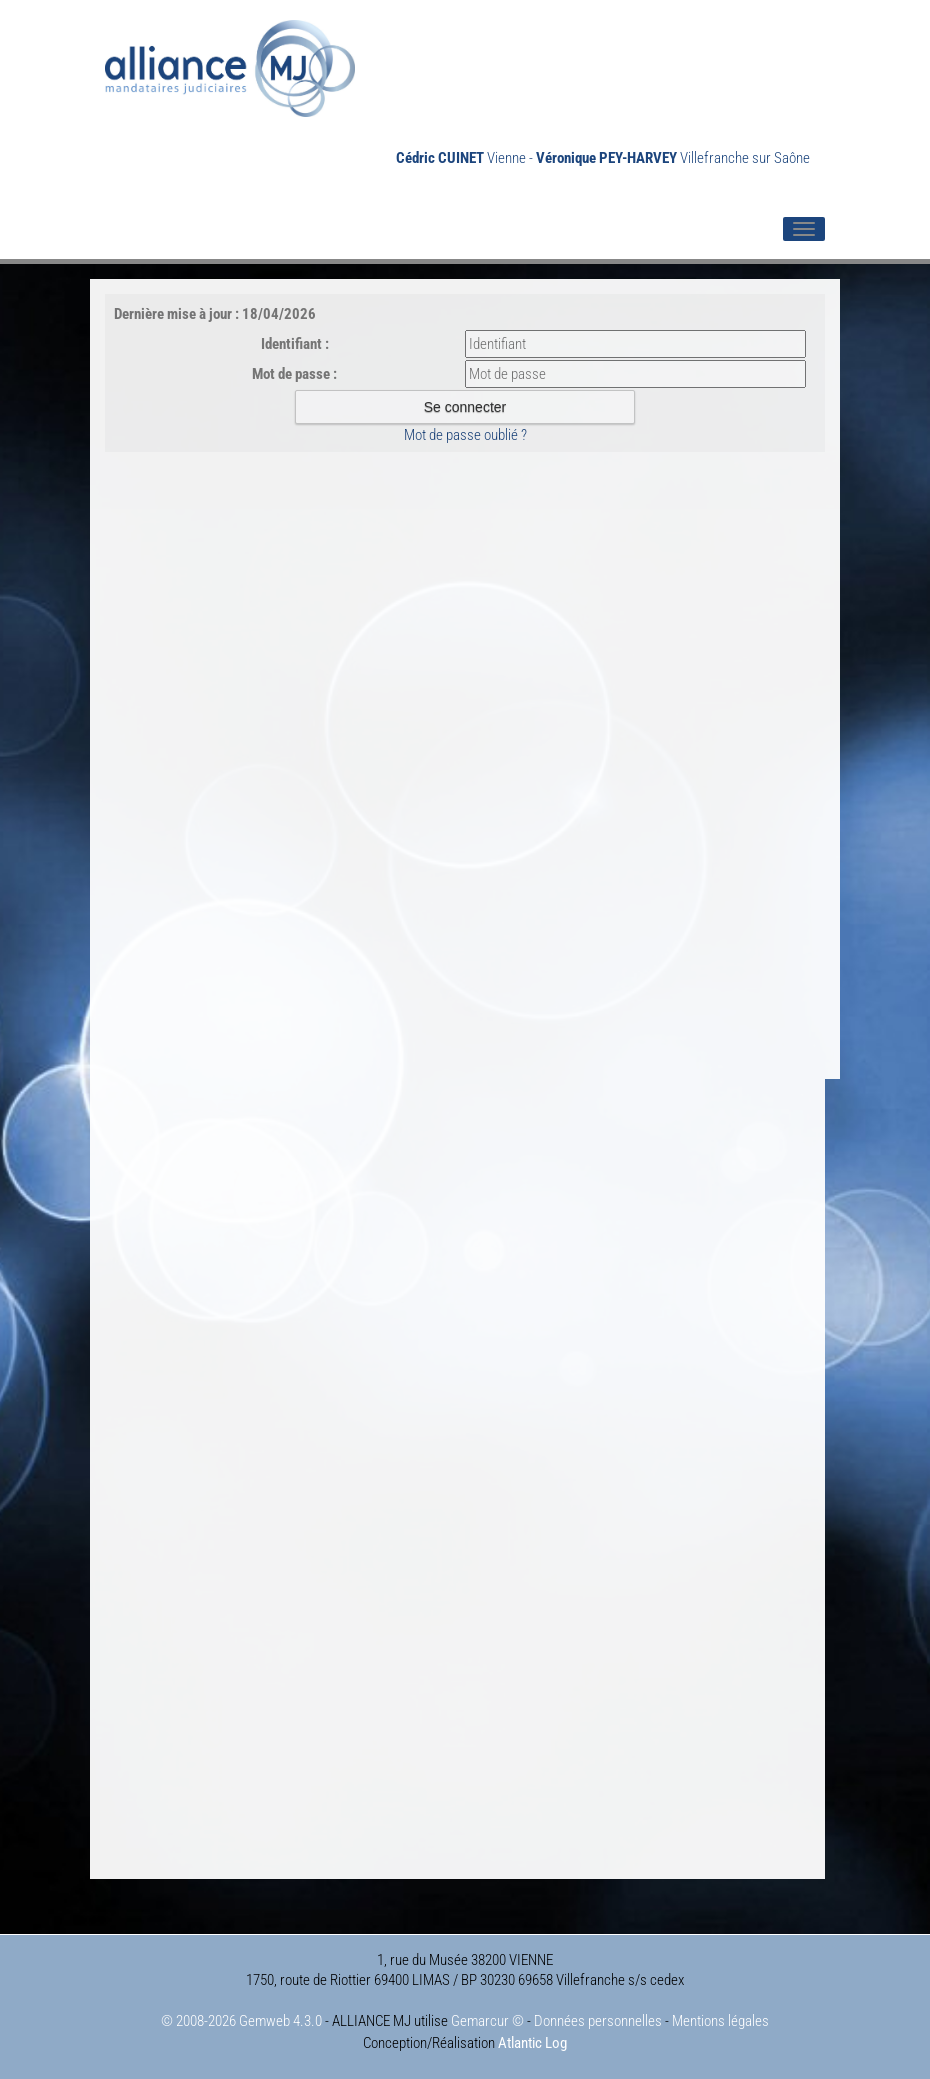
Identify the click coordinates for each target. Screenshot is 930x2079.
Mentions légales (720, 2021)
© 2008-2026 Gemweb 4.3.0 (241, 2021)
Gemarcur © (487, 2021)
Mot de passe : (294, 374)
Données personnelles (598, 2021)
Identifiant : (295, 344)
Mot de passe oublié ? (465, 435)
